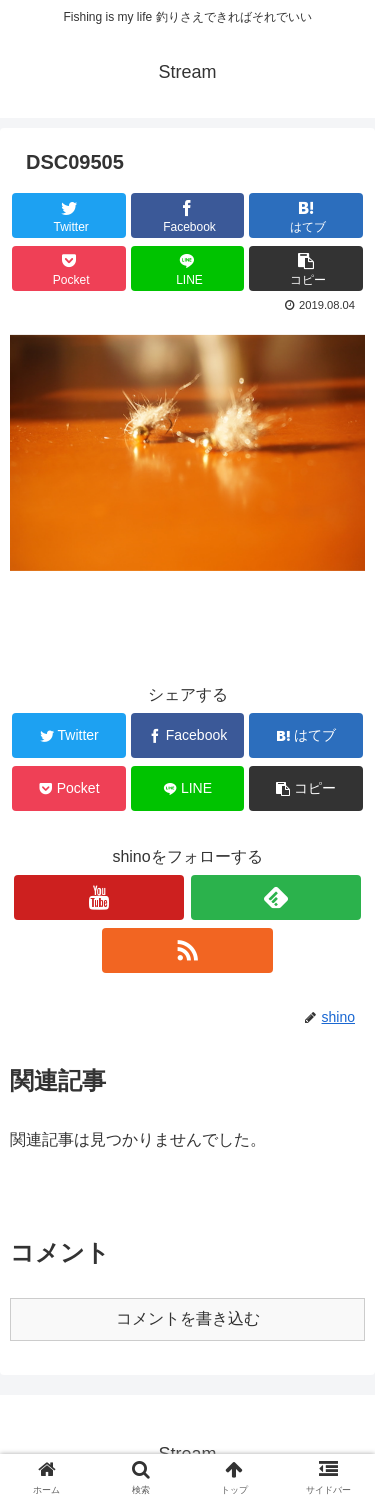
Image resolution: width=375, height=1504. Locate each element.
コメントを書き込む (188, 1318)
